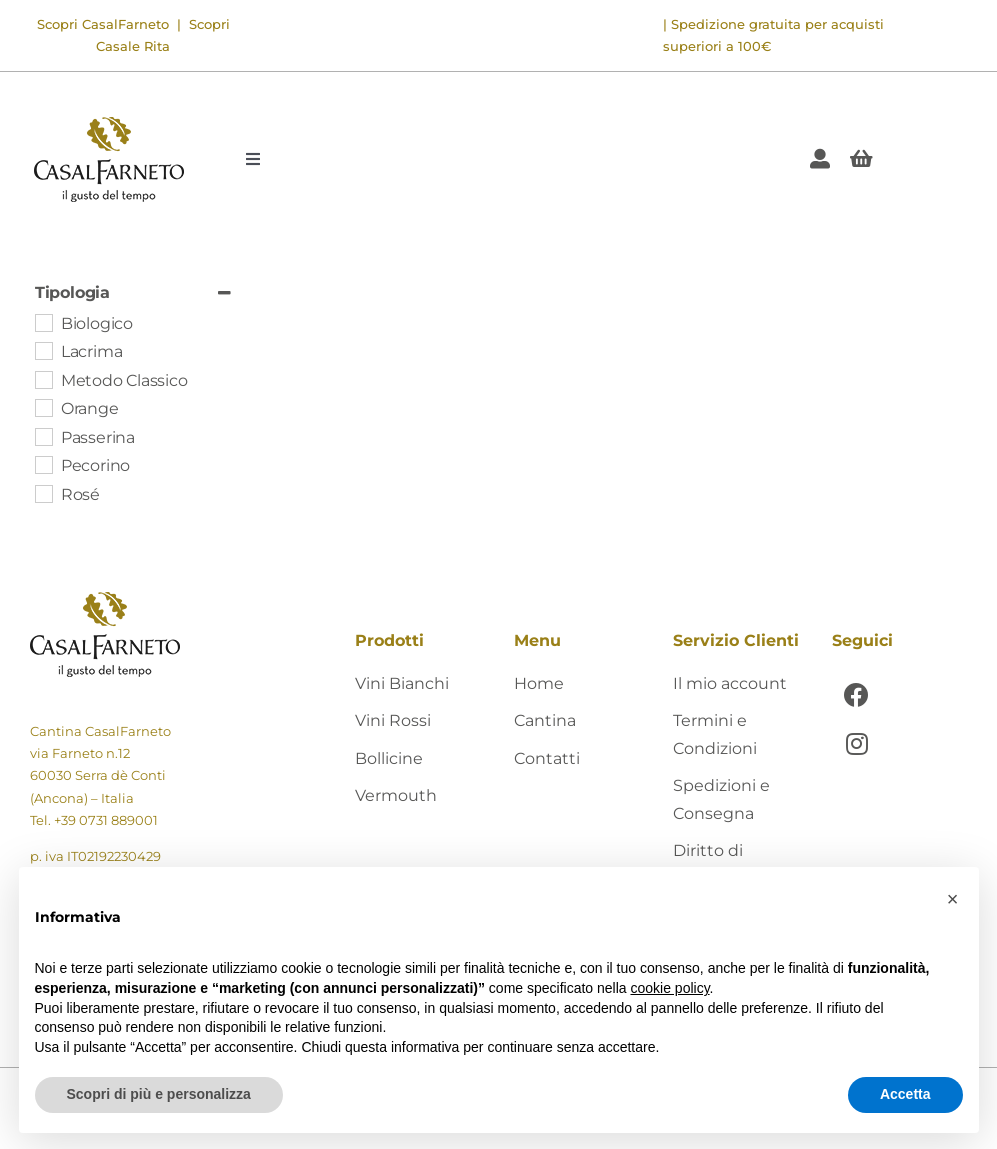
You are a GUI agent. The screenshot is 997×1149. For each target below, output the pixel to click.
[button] (953, 899)
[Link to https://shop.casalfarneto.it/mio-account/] (820, 159)
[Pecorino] (43, 464)
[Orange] (43, 407)
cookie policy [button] (669, 988)
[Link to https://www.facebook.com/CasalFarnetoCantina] (856, 694)
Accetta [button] (905, 1094)
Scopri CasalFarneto (103, 24)
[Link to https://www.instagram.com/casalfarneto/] (856, 743)
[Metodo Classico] (43, 379)
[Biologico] (43, 322)
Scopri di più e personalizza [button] (159, 1094)
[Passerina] (43, 436)
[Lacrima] (43, 350)
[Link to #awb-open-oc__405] (861, 159)
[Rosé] (43, 493)
